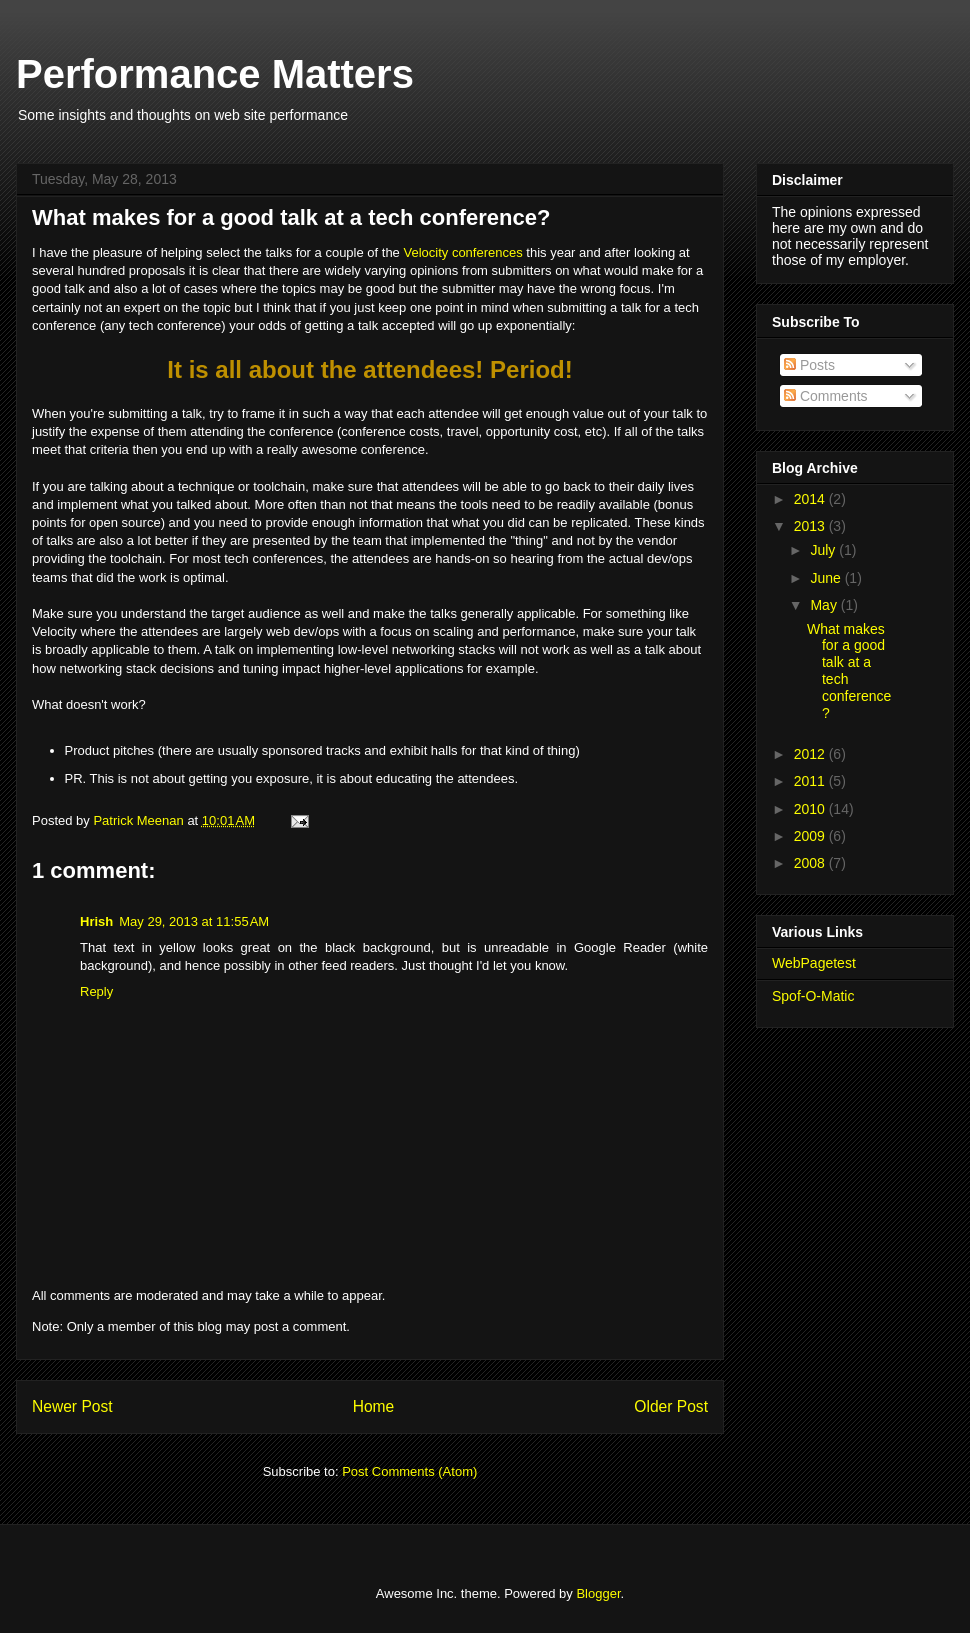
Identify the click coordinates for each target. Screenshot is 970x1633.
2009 (811, 836)
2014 (811, 499)
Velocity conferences (462, 252)
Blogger (598, 1593)
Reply (96, 991)
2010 (811, 809)
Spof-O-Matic (813, 996)
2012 (811, 754)
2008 (811, 863)
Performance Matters (215, 74)
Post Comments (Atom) (409, 1471)
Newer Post (72, 1406)
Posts (809, 365)
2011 (811, 781)
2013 (811, 526)
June (827, 578)
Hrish (96, 921)
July (824, 550)
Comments (826, 396)
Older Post (671, 1406)
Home (374, 1406)
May (825, 605)
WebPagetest (814, 963)
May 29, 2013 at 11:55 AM (194, 921)
